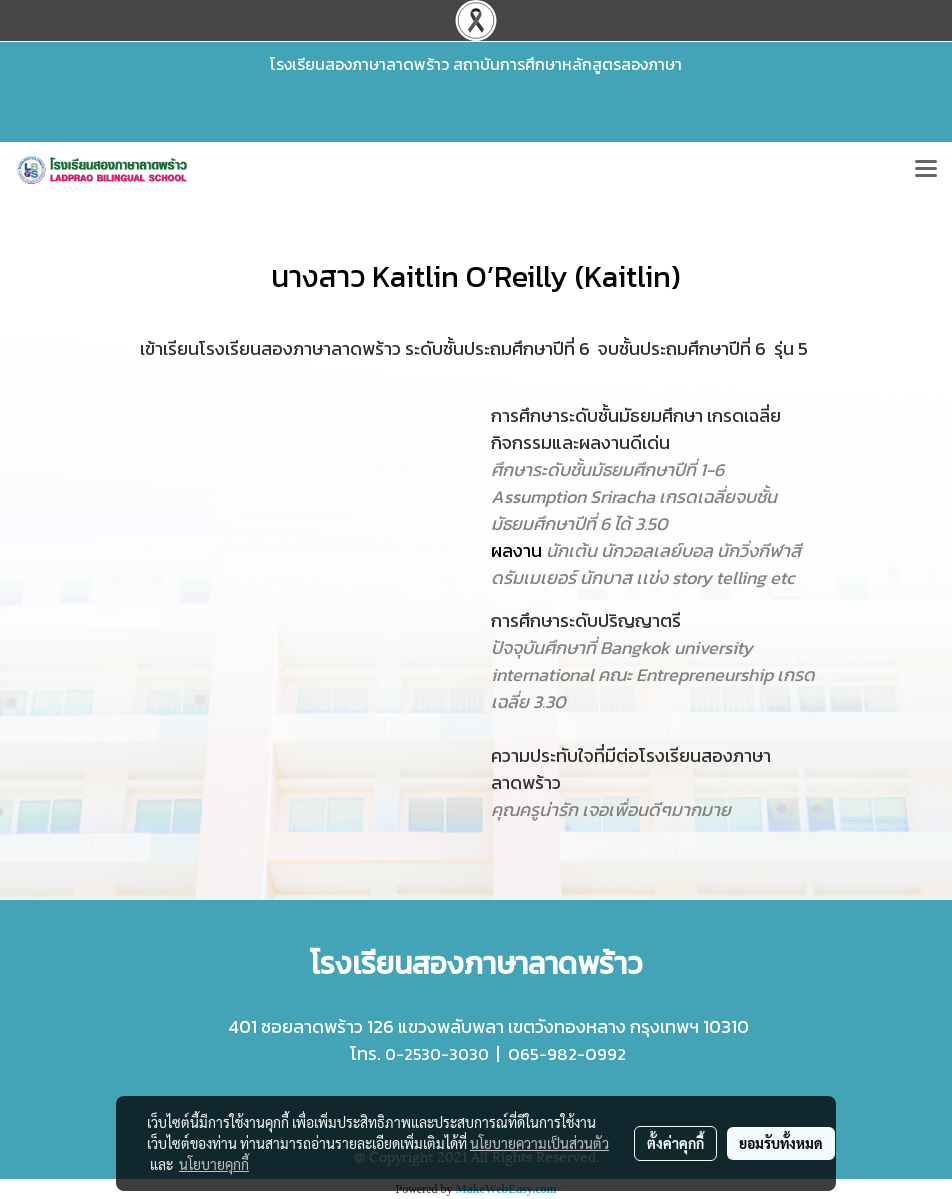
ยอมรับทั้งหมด (781, 1143)
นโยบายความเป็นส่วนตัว (539, 1143)
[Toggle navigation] (926, 170)
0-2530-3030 (437, 1054)
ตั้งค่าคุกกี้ (675, 1143)
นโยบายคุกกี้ (214, 1164)
